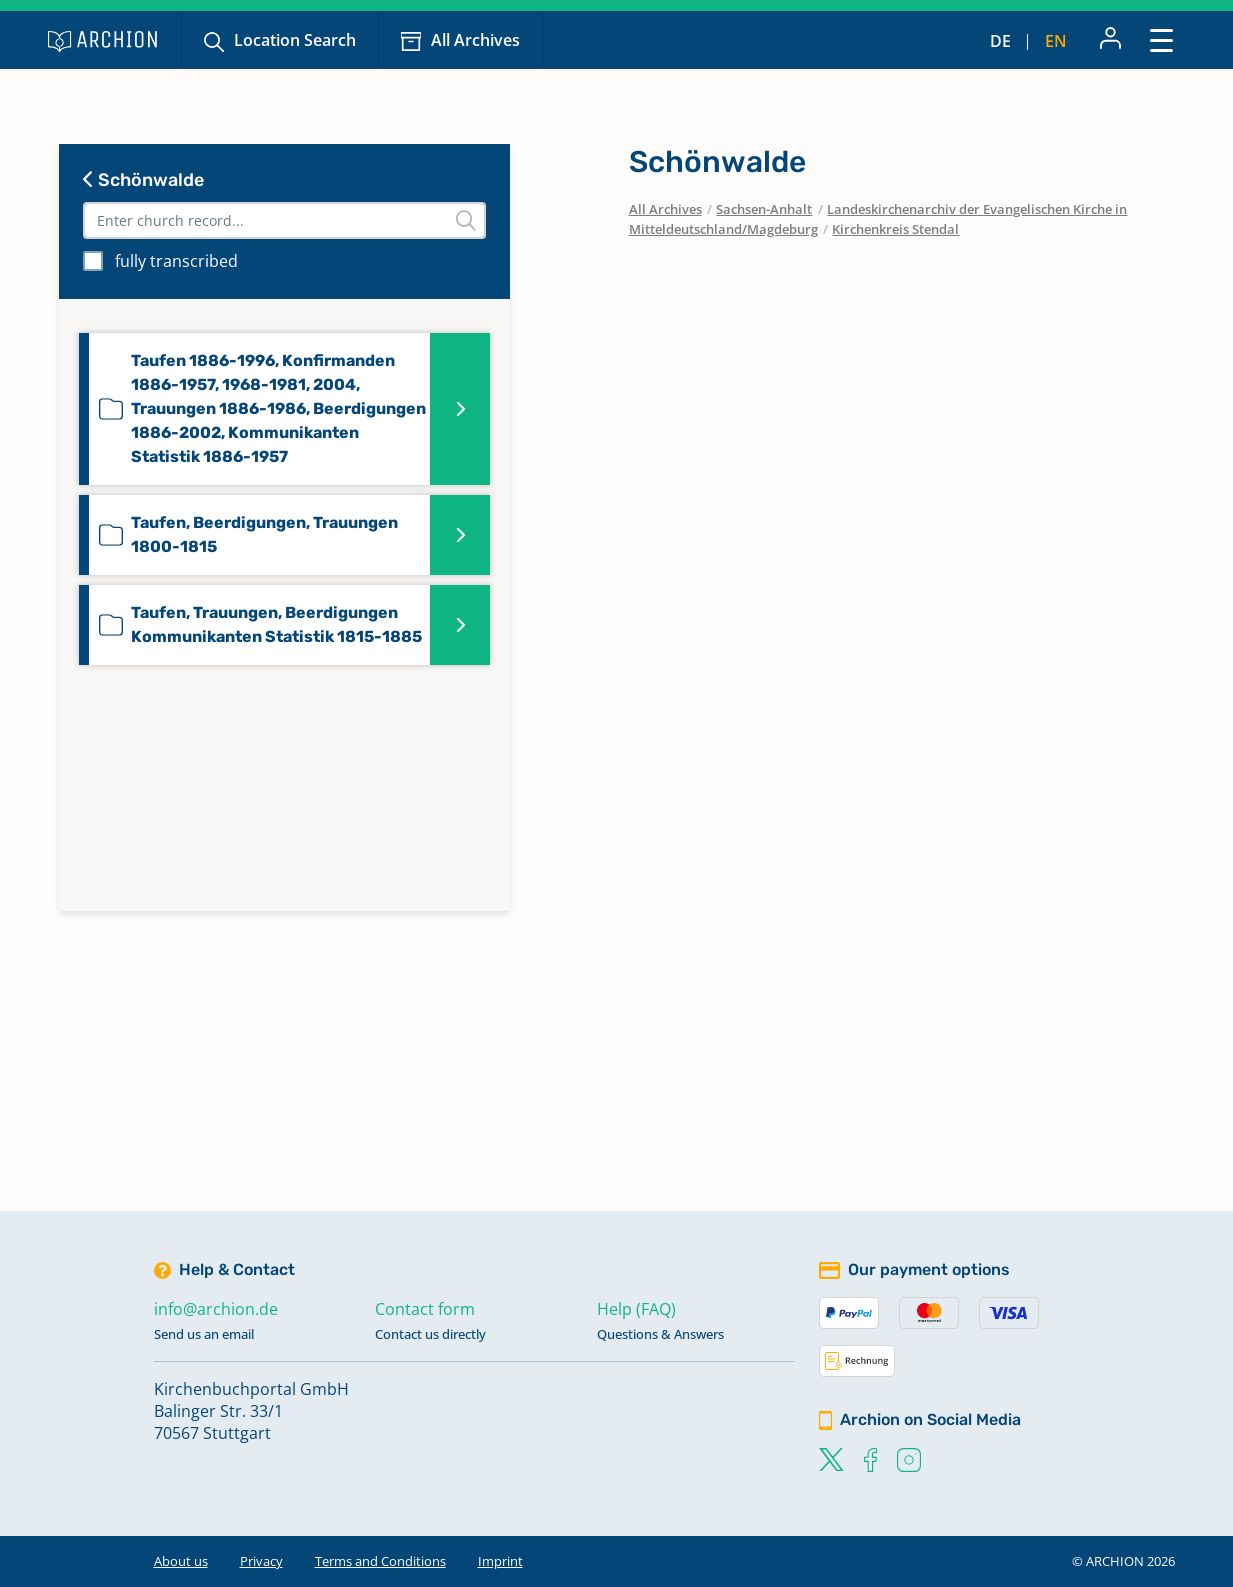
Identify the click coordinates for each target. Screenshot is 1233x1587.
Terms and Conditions (380, 1561)
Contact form (425, 1309)
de (1000, 41)
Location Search (295, 40)
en (1056, 41)
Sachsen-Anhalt (764, 209)
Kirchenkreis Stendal (895, 229)
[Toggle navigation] (1161, 39)
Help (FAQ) (636, 1309)
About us (181, 1561)
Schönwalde (143, 180)
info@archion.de (216, 1309)
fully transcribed (176, 261)
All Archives (475, 40)
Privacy (261, 1561)
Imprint (500, 1561)
